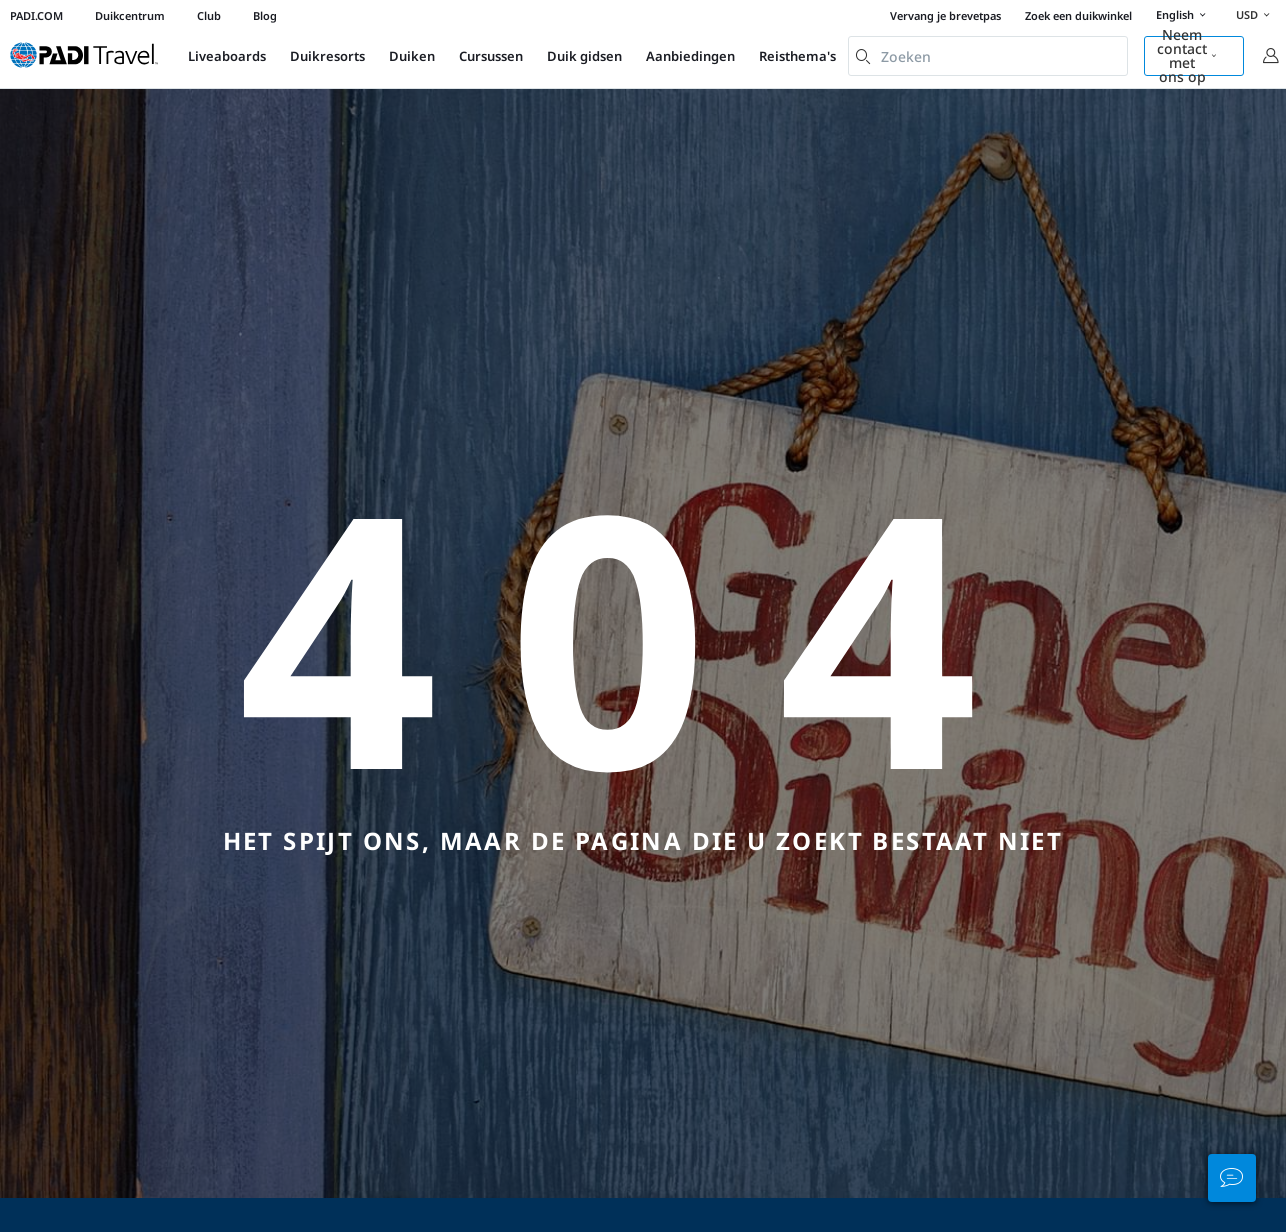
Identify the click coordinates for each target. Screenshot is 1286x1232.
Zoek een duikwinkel (1078, 15)
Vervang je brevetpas (945, 15)
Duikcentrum (130, 15)
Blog (265, 15)
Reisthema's (797, 56)
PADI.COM (36, 15)
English (1184, 16)
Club (209, 15)
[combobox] (988, 56)
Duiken (412, 56)
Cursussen (491, 56)
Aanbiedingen (690, 56)
